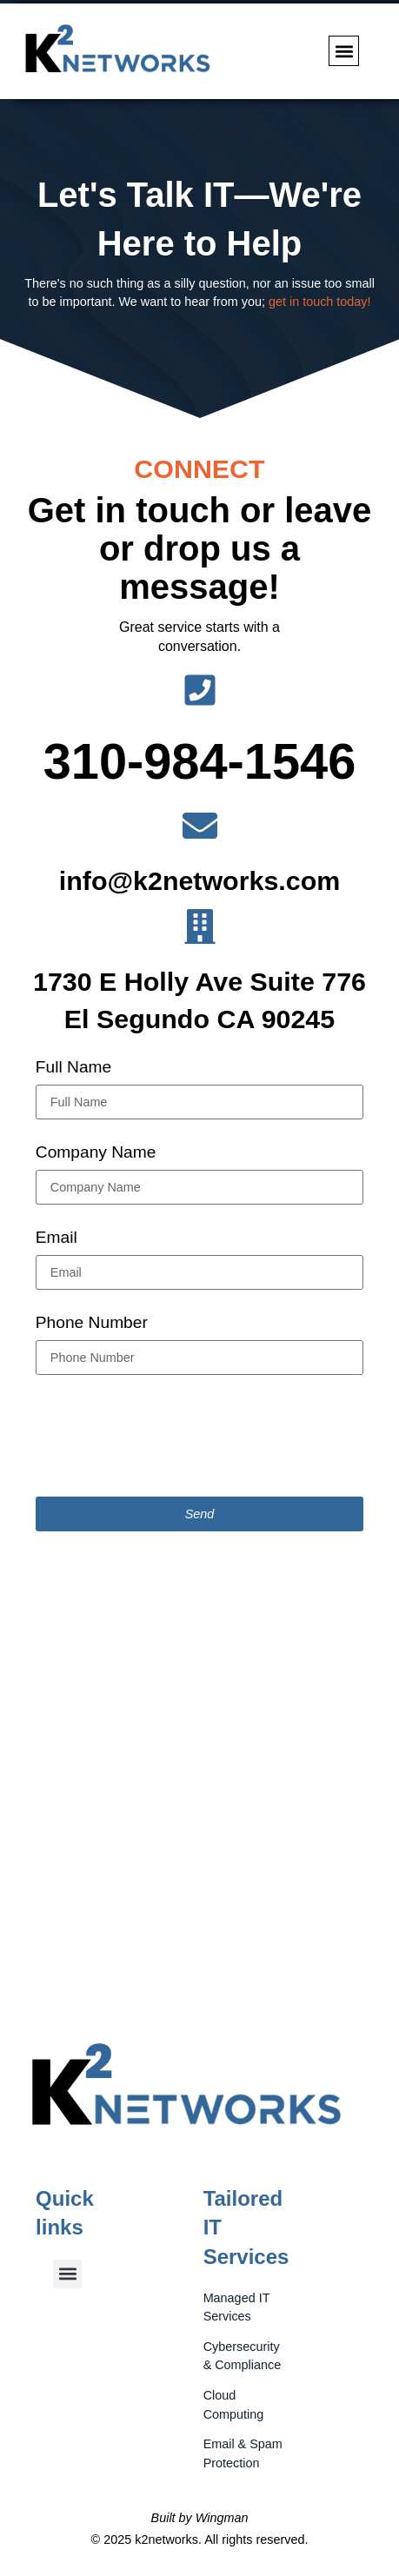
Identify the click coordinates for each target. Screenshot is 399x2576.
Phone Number (92, 1324)
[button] (344, 51)
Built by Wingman (200, 2518)
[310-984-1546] (200, 690)
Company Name (96, 1153)
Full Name (73, 1068)
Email (56, 1239)
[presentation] (168, 1436)
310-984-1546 (199, 761)
